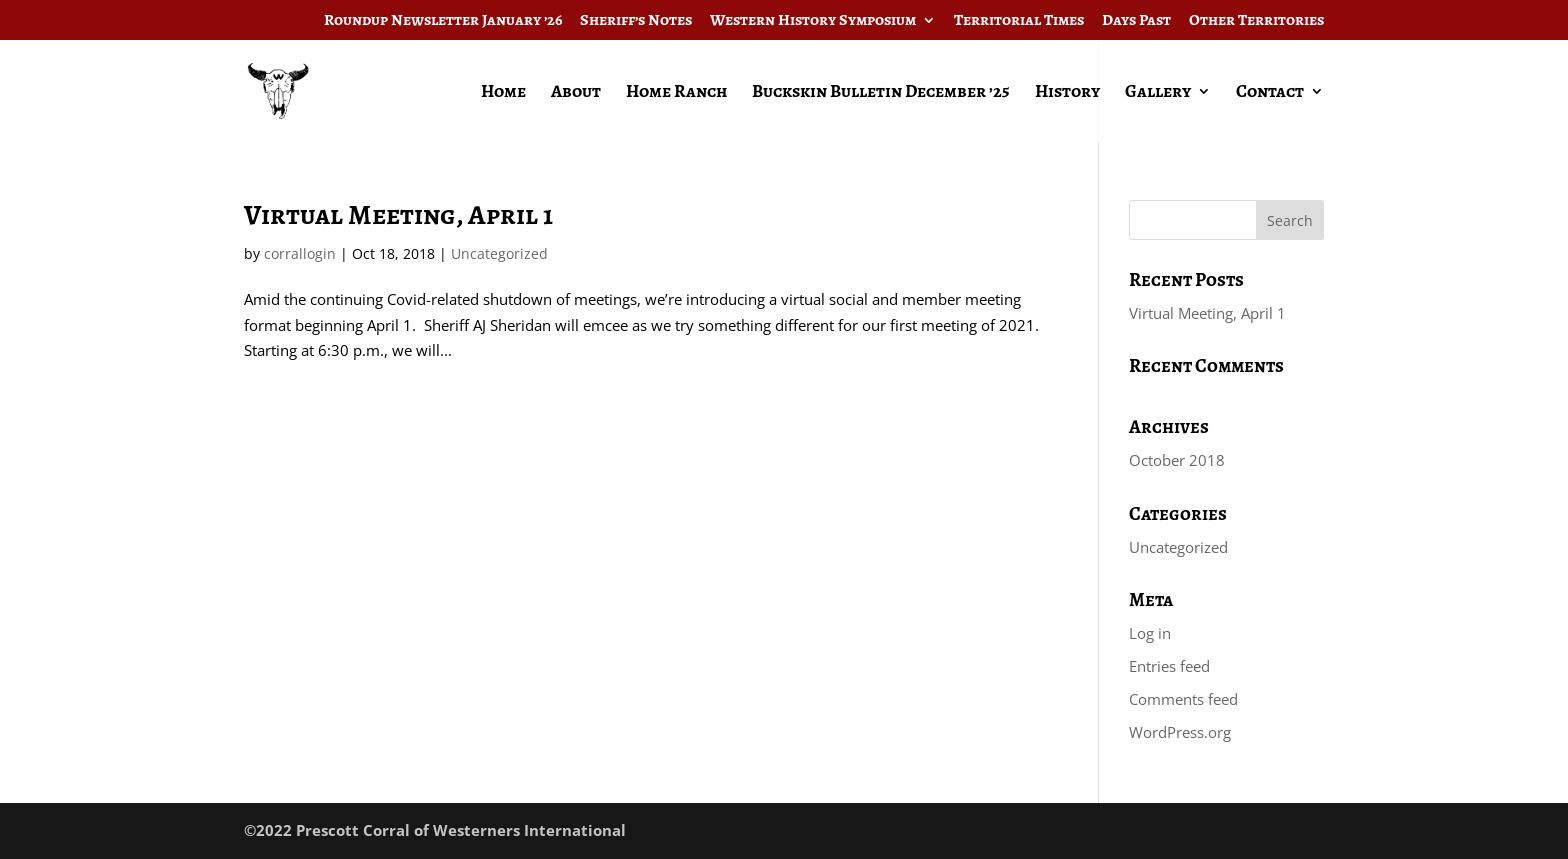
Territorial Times (1019, 21)
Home (503, 93)
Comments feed (1183, 699)
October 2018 (1177, 460)
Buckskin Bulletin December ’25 (881, 93)
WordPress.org (1180, 732)
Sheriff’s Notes (636, 21)
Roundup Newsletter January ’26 (443, 21)
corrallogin (300, 253)
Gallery (1158, 93)
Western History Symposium (813, 21)
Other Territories (1256, 21)
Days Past (1136, 21)
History (1067, 93)
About (576, 93)
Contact (1270, 93)
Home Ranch (676, 93)
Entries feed (1169, 666)
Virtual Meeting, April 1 (398, 215)
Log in (1150, 633)
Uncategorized (499, 253)
